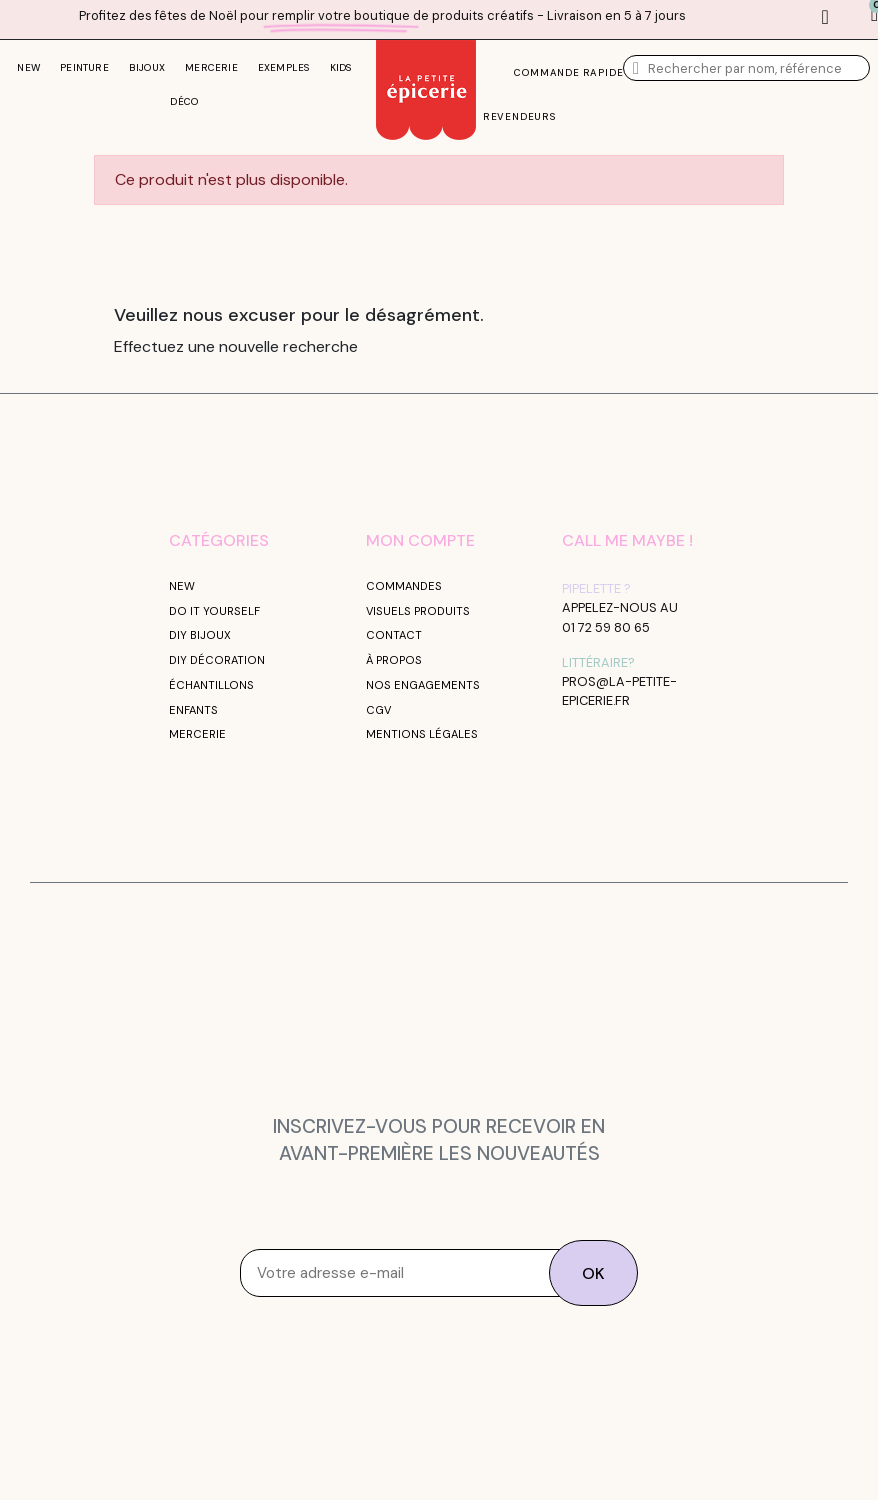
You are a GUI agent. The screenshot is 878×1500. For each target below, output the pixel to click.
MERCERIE (211, 67)
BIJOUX (147, 67)
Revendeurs (519, 116)
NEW (28, 67)
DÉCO (184, 101)
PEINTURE (84, 67)
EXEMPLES (284, 67)
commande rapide (568, 72)
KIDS (341, 67)
